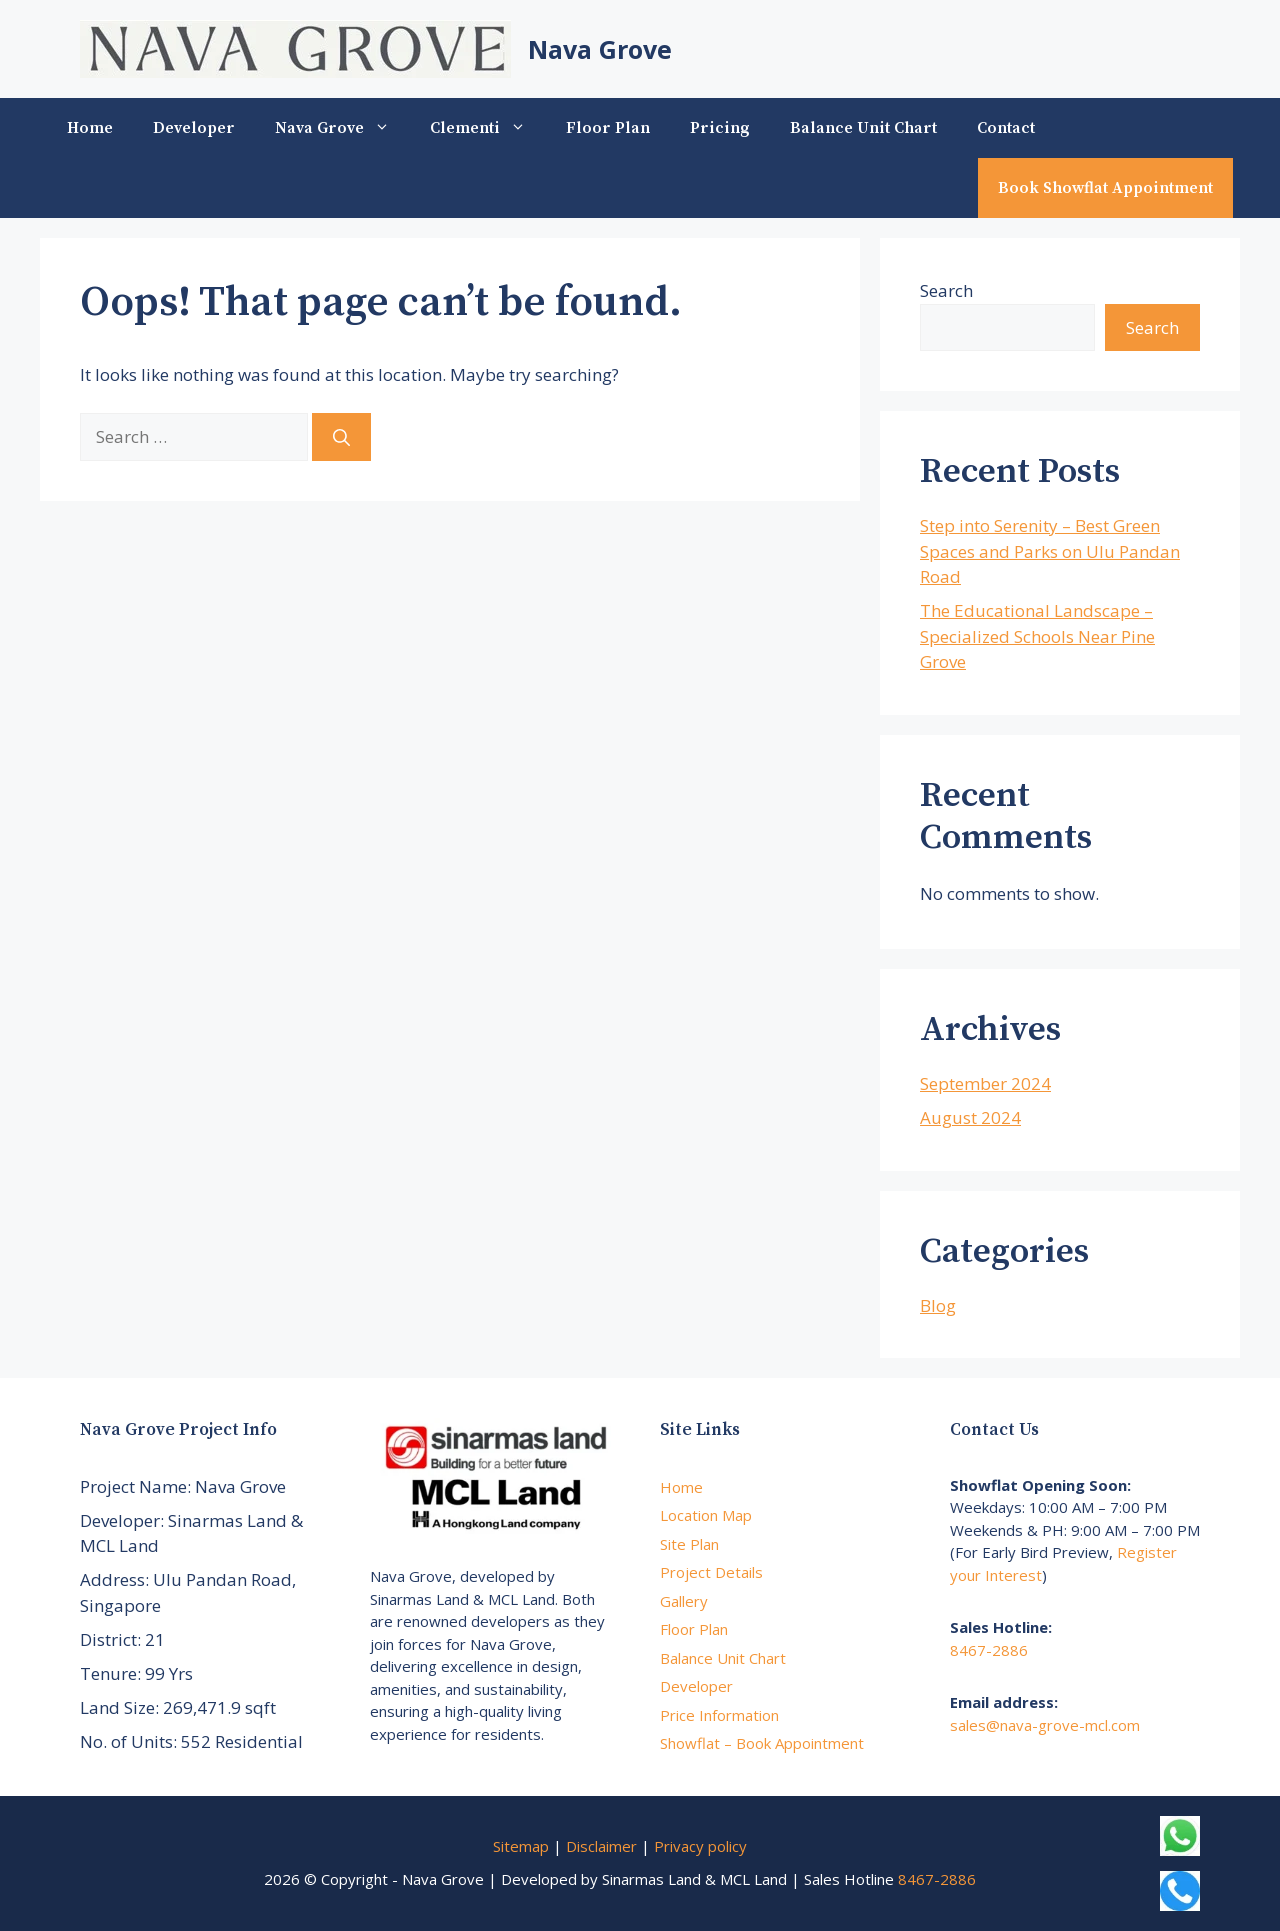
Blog (938, 1305)
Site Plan (689, 1544)
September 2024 (985, 1083)
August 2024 (970, 1117)
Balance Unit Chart (863, 128)
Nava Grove (600, 49)
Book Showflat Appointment (1105, 188)
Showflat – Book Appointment (762, 1743)
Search (946, 290)
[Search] (341, 437)
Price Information (719, 1715)
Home (90, 128)
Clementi (488, 128)
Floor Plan (608, 128)
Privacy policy (700, 1846)
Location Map (706, 1515)
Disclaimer (601, 1846)
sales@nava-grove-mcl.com (1045, 1725)
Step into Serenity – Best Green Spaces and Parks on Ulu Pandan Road (1050, 551)
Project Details (711, 1572)
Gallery (684, 1601)
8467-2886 (989, 1650)
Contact (1006, 128)
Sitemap (521, 1846)
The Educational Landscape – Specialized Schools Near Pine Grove (1037, 636)
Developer (194, 128)
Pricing (720, 128)
